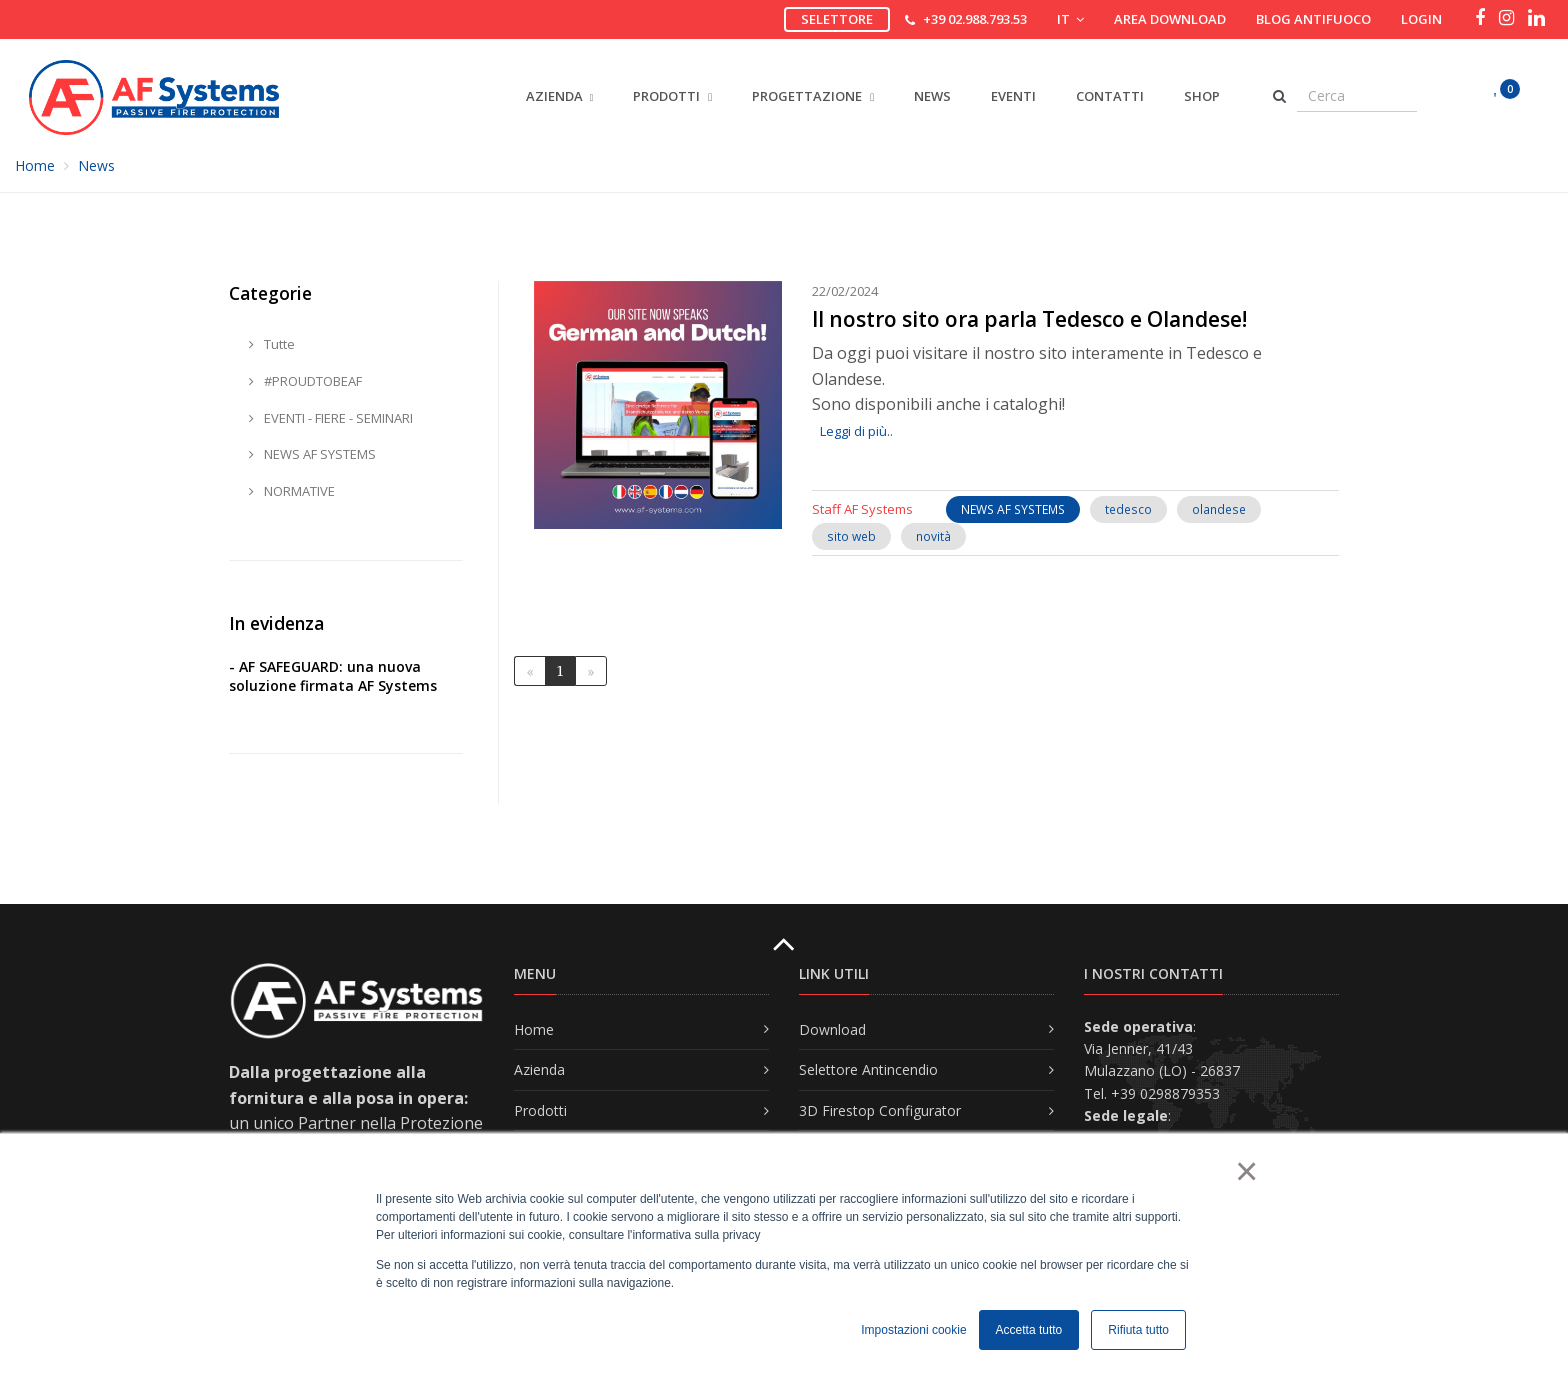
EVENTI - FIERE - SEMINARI (331, 418)
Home (35, 165)
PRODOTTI (672, 96)
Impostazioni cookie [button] (913, 1330)
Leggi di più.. (856, 431)
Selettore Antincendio (868, 1069)
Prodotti (540, 1110)
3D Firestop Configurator (880, 1110)
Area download (1170, 19)
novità (933, 536)
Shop (1202, 96)
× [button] (1245, 1171)
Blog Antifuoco (1313, 19)
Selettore (837, 19)
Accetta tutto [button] (1029, 1330)
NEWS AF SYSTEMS (1013, 509)
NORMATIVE (292, 491)
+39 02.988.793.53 (975, 19)
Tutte (272, 344)
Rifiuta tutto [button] (1138, 1330)
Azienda (539, 1069)
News (932, 96)
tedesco (1128, 509)
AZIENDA (554, 96)
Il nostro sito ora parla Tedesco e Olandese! (1029, 319)
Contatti (1110, 96)
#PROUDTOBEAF (305, 381)
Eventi (1013, 96)
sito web (851, 536)
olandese (1219, 509)
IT (1070, 19)
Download (832, 1029)
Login (1421, 19)
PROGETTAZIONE (813, 96)
